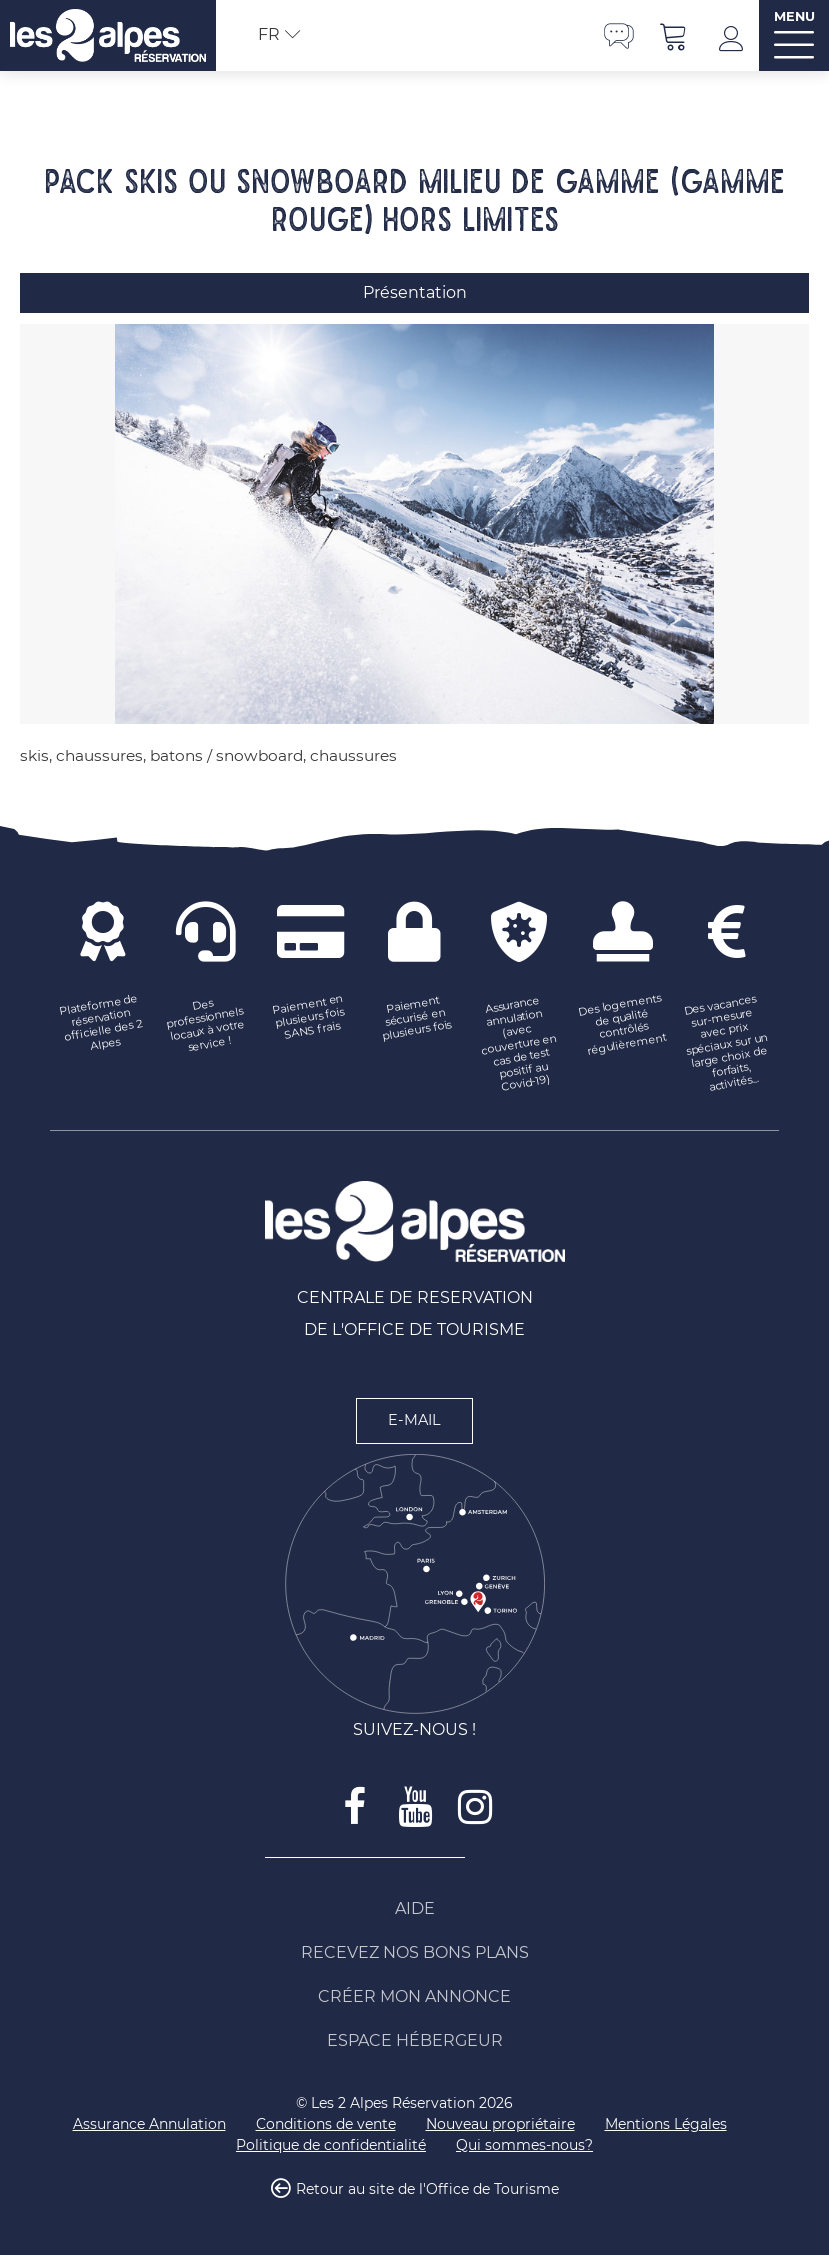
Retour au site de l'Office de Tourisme (427, 2189)
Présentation (415, 292)
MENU (794, 16)
